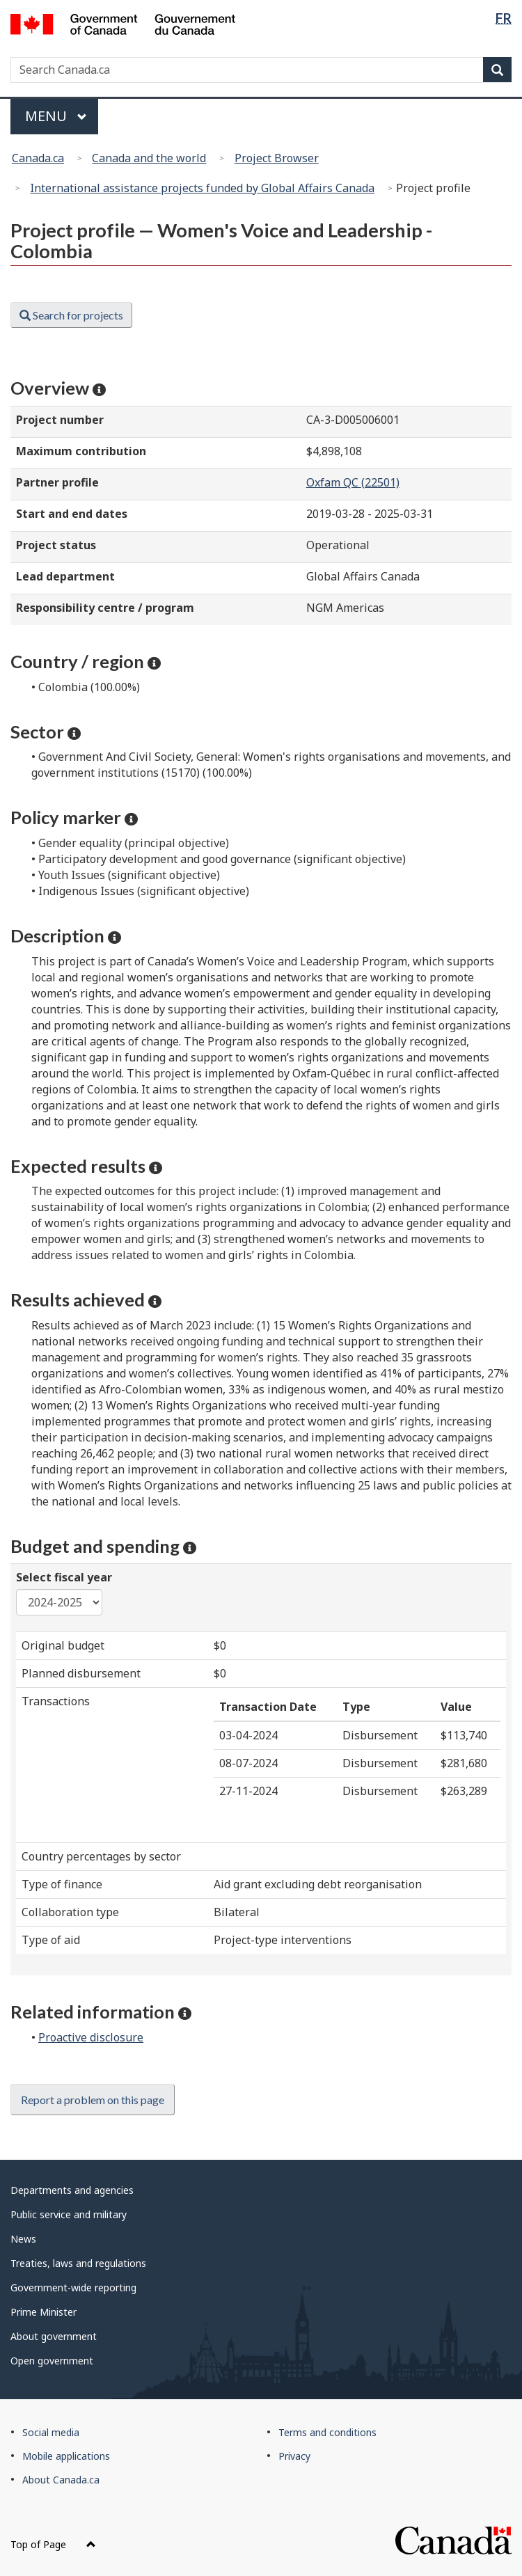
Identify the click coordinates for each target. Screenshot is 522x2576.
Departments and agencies (72, 2190)
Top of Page (53, 2544)
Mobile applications (66, 2456)
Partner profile (57, 482)
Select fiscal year (64, 1577)
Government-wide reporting (73, 2287)
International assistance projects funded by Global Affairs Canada (202, 188)
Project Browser (277, 158)
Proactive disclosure (90, 2037)
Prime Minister (43, 2311)
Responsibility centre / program (105, 607)
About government (53, 2336)
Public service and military (68, 2214)
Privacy (294, 2456)
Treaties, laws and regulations (78, 2263)
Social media (50, 2432)
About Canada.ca (61, 2479)
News (23, 2238)
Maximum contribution (81, 451)
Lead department (65, 576)
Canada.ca (38, 158)
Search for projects (71, 315)
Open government (51, 2360)
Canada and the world (149, 158)
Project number (60, 419)
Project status (56, 545)
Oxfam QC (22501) (353, 482)
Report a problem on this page (92, 2099)
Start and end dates (71, 513)
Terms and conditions (327, 2432)
